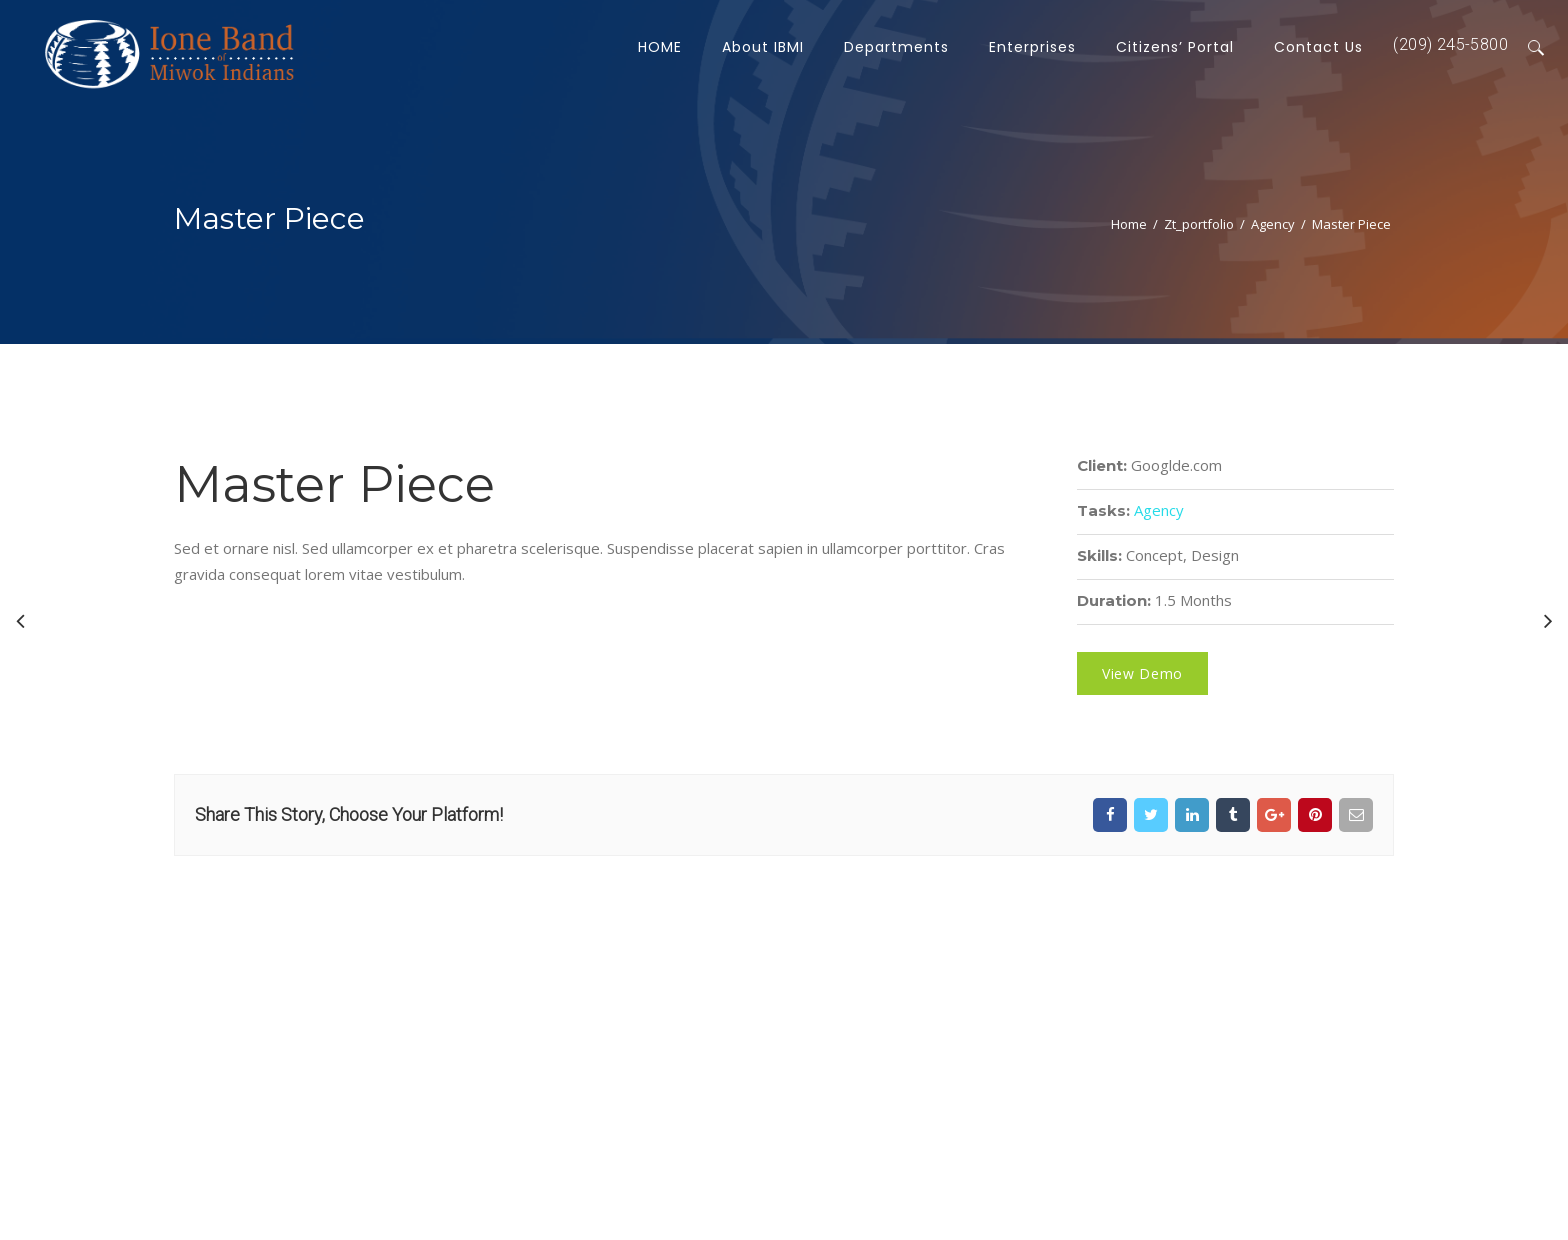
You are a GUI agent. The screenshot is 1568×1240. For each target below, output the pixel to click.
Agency (1273, 224)
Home (1129, 224)
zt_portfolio (1199, 224)
